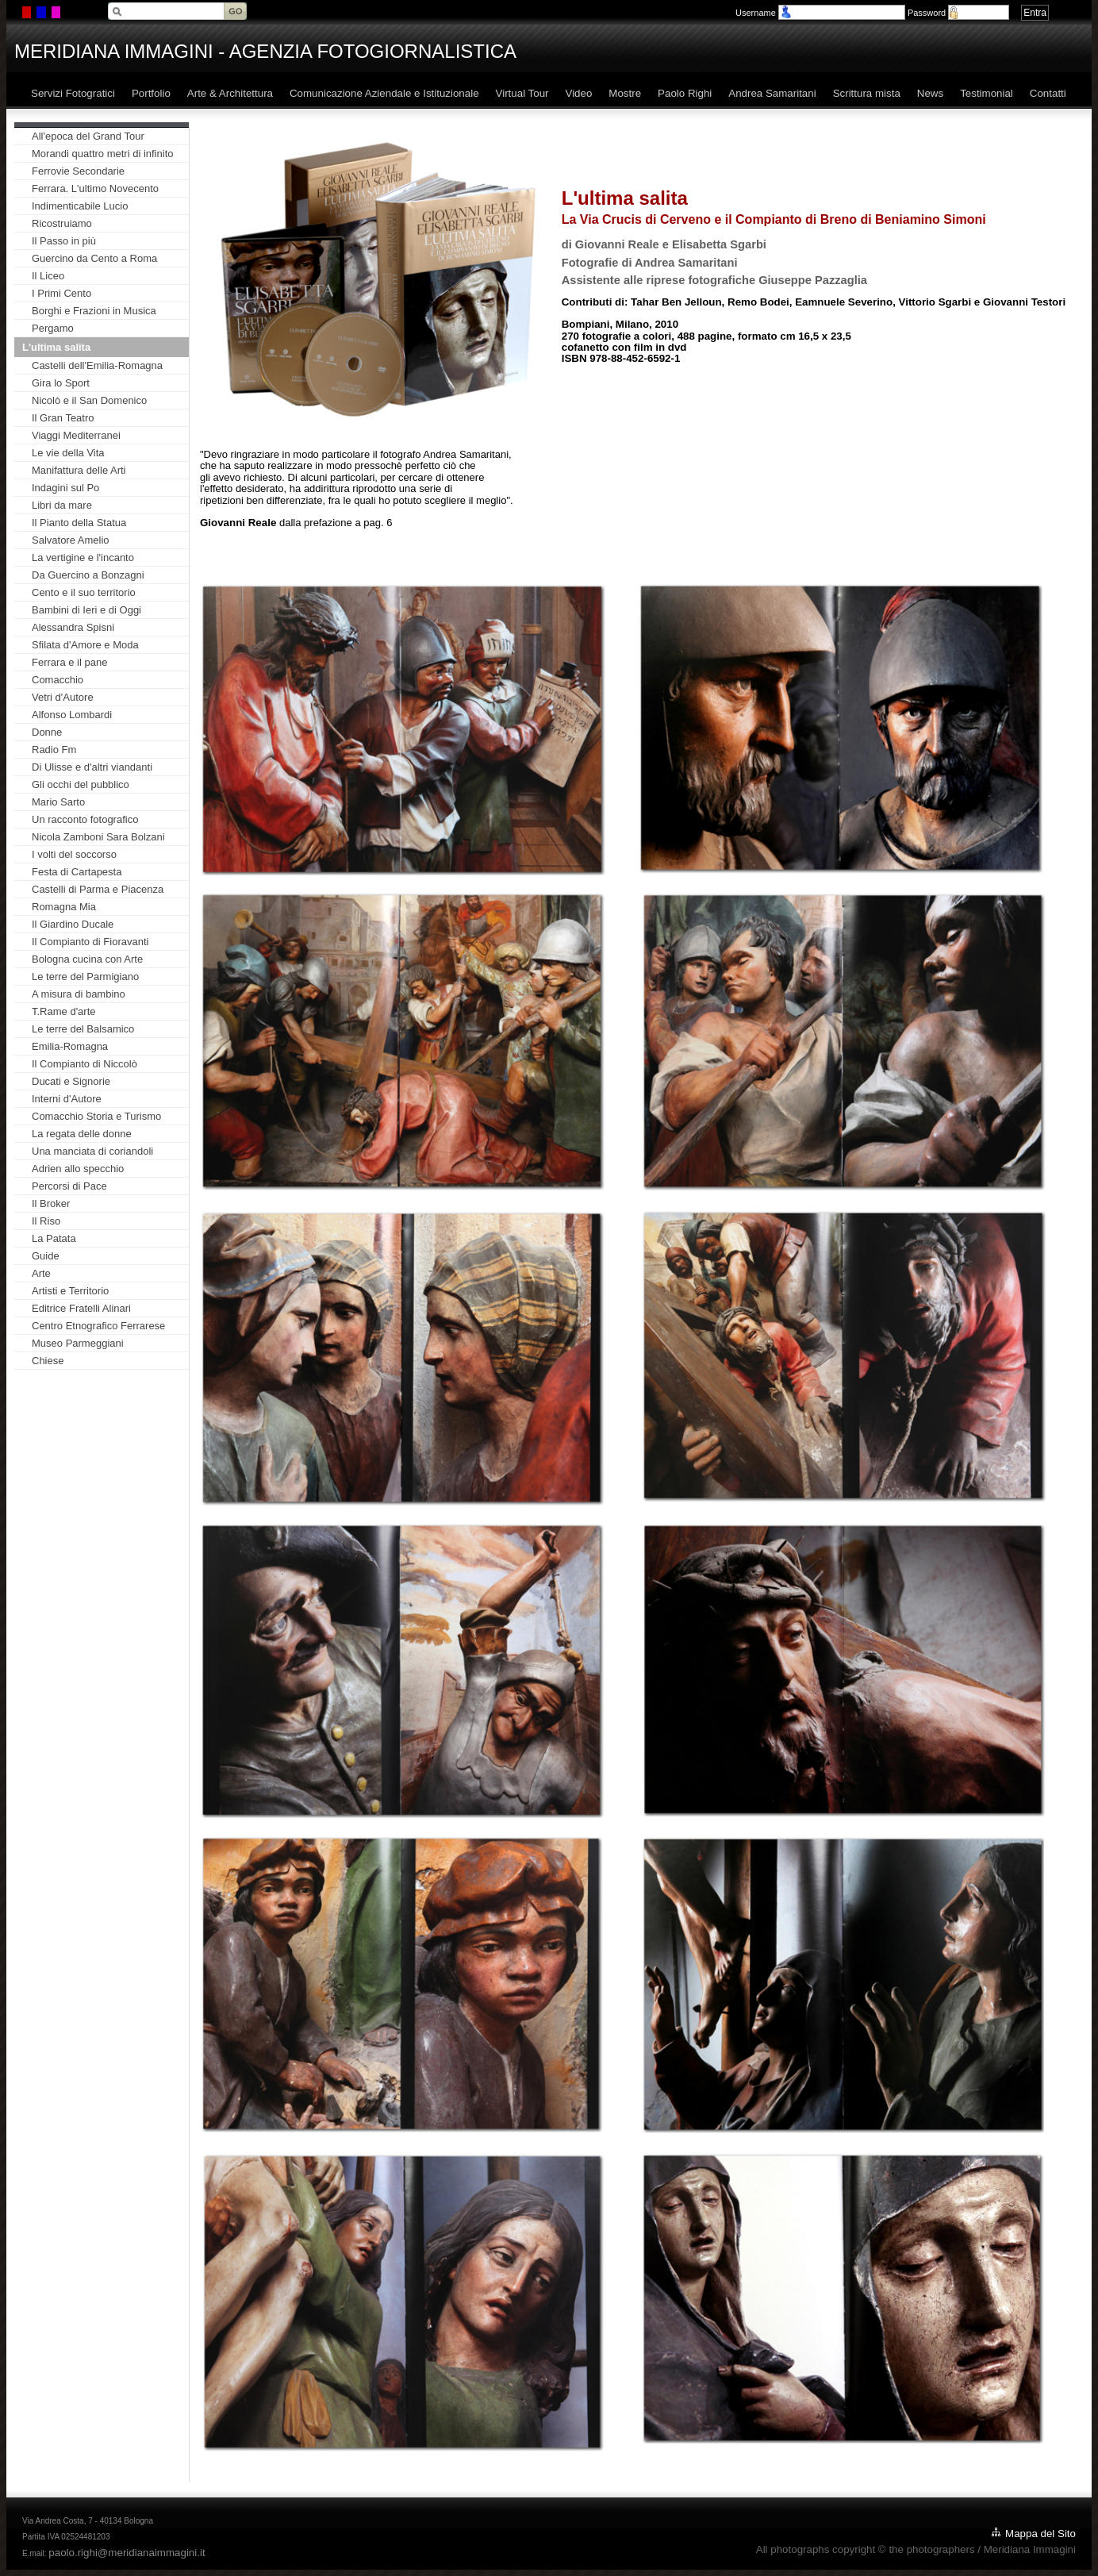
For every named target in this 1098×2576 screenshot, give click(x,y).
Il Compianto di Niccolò (84, 1064)
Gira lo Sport (61, 383)
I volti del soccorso (74, 854)
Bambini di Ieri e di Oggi (86, 610)
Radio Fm (54, 749)
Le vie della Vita (68, 453)
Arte (41, 1273)
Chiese (47, 1361)
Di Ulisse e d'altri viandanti (92, 767)
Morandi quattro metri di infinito (102, 154)
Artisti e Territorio (70, 1291)
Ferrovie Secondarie (78, 171)
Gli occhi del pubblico (80, 784)
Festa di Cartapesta (76, 872)
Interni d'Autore (67, 1099)
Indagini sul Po (65, 488)
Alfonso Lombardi (72, 715)
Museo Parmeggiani (78, 1343)
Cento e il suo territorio (84, 592)
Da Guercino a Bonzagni (88, 575)
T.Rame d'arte (64, 1011)
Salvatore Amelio (70, 540)
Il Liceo (48, 276)
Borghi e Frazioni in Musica (94, 311)
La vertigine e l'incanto (83, 557)
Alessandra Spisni (73, 627)
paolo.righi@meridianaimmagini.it (126, 2553)
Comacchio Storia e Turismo (96, 1116)
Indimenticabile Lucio (80, 206)
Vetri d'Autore (63, 697)
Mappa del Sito (1040, 2533)
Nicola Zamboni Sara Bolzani (98, 837)
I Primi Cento (61, 293)
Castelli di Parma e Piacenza (97, 889)
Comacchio (57, 680)
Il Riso (46, 1221)
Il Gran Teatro (63, 418)
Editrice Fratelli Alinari (81, 1308)
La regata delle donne (82, 1134)
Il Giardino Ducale (72, 924)
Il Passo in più (64, 241)
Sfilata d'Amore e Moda (85, 645)
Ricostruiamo (62, 223)
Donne (47, 732)
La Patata (54, 1238)
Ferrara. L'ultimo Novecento (95, 188)
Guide (46, 1256)
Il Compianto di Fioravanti (90, 942)
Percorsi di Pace (69, 1186)
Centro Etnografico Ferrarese (98, 1326)
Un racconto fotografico (85, 819)
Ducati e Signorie (71, 1081)
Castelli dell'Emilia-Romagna (97, 365)
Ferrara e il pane (69, 662)
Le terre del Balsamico (83, 1029)
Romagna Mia (64, 907)
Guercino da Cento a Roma (94, 258)
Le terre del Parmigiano (85, 976)
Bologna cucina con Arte (87, 959)
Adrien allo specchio (78, 1169)
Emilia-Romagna (70, 1046)
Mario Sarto (58, 802)
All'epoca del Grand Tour (88, 136)
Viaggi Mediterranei (76, 435)
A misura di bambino (78, 994)
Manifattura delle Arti (79, 470)
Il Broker (51, 1203)
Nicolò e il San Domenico (89, 400)
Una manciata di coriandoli (92, 1151)
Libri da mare (62, 505)
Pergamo (53, 328)
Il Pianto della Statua (79, 523)
